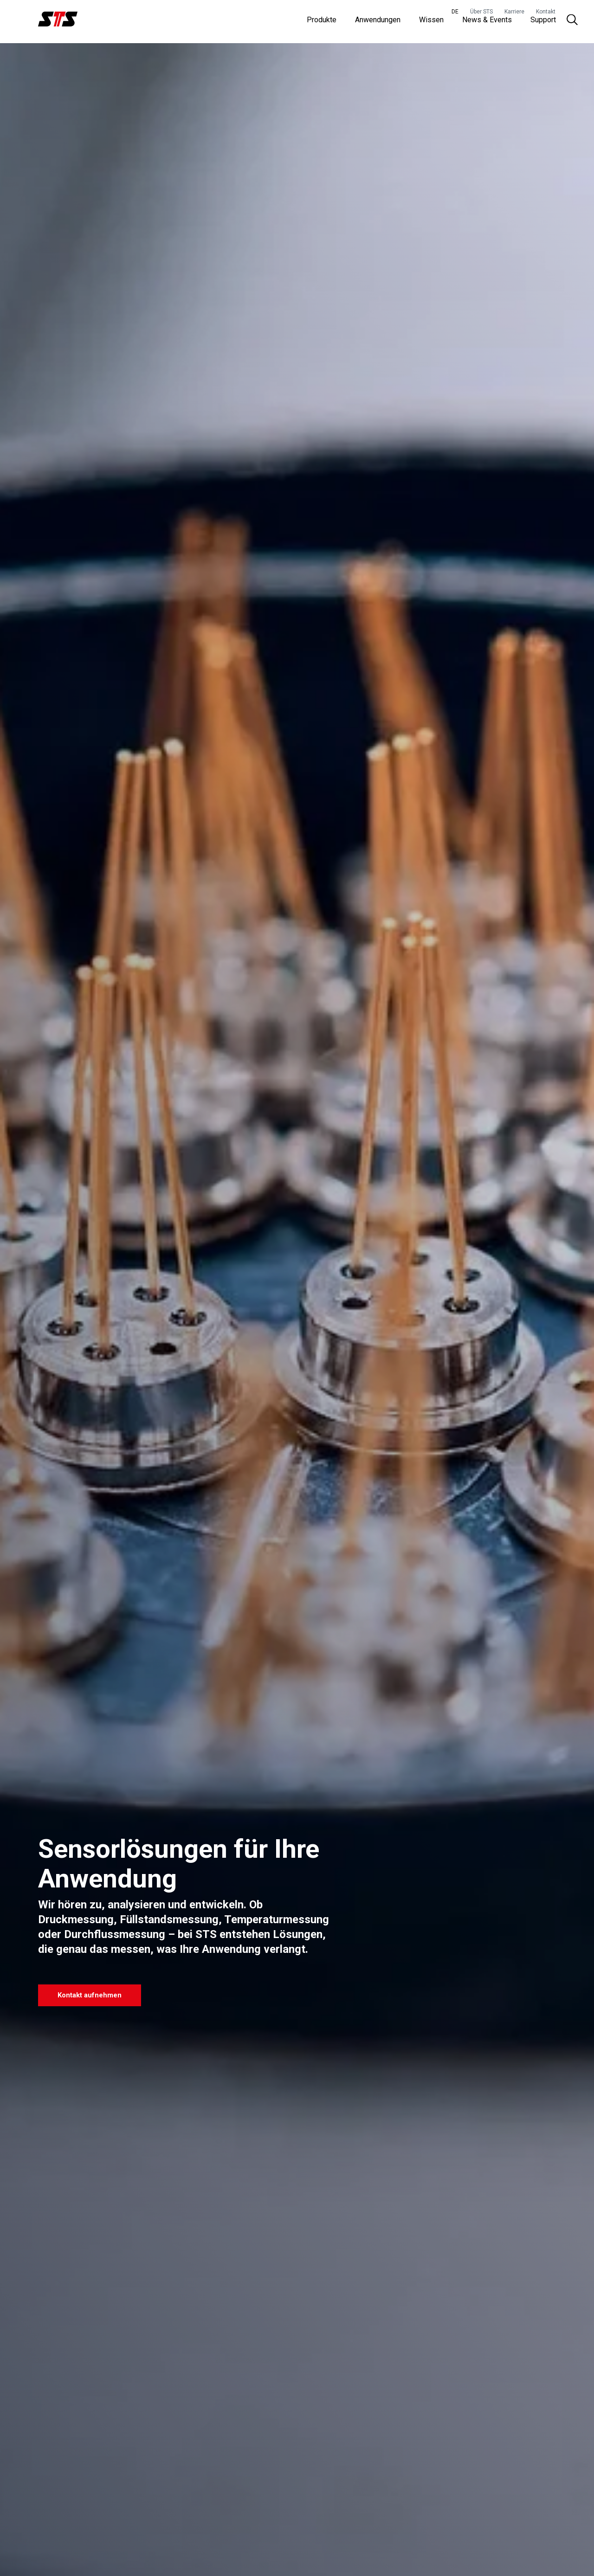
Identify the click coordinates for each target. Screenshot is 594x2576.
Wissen (431, 23)
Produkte (321, 23)
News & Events (487, 23)
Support (543, 23)
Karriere (514, 11)
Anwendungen (377, 23)
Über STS (481, 11)
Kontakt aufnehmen (96, 1994)
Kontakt (545, 11)
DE (455, 11)
